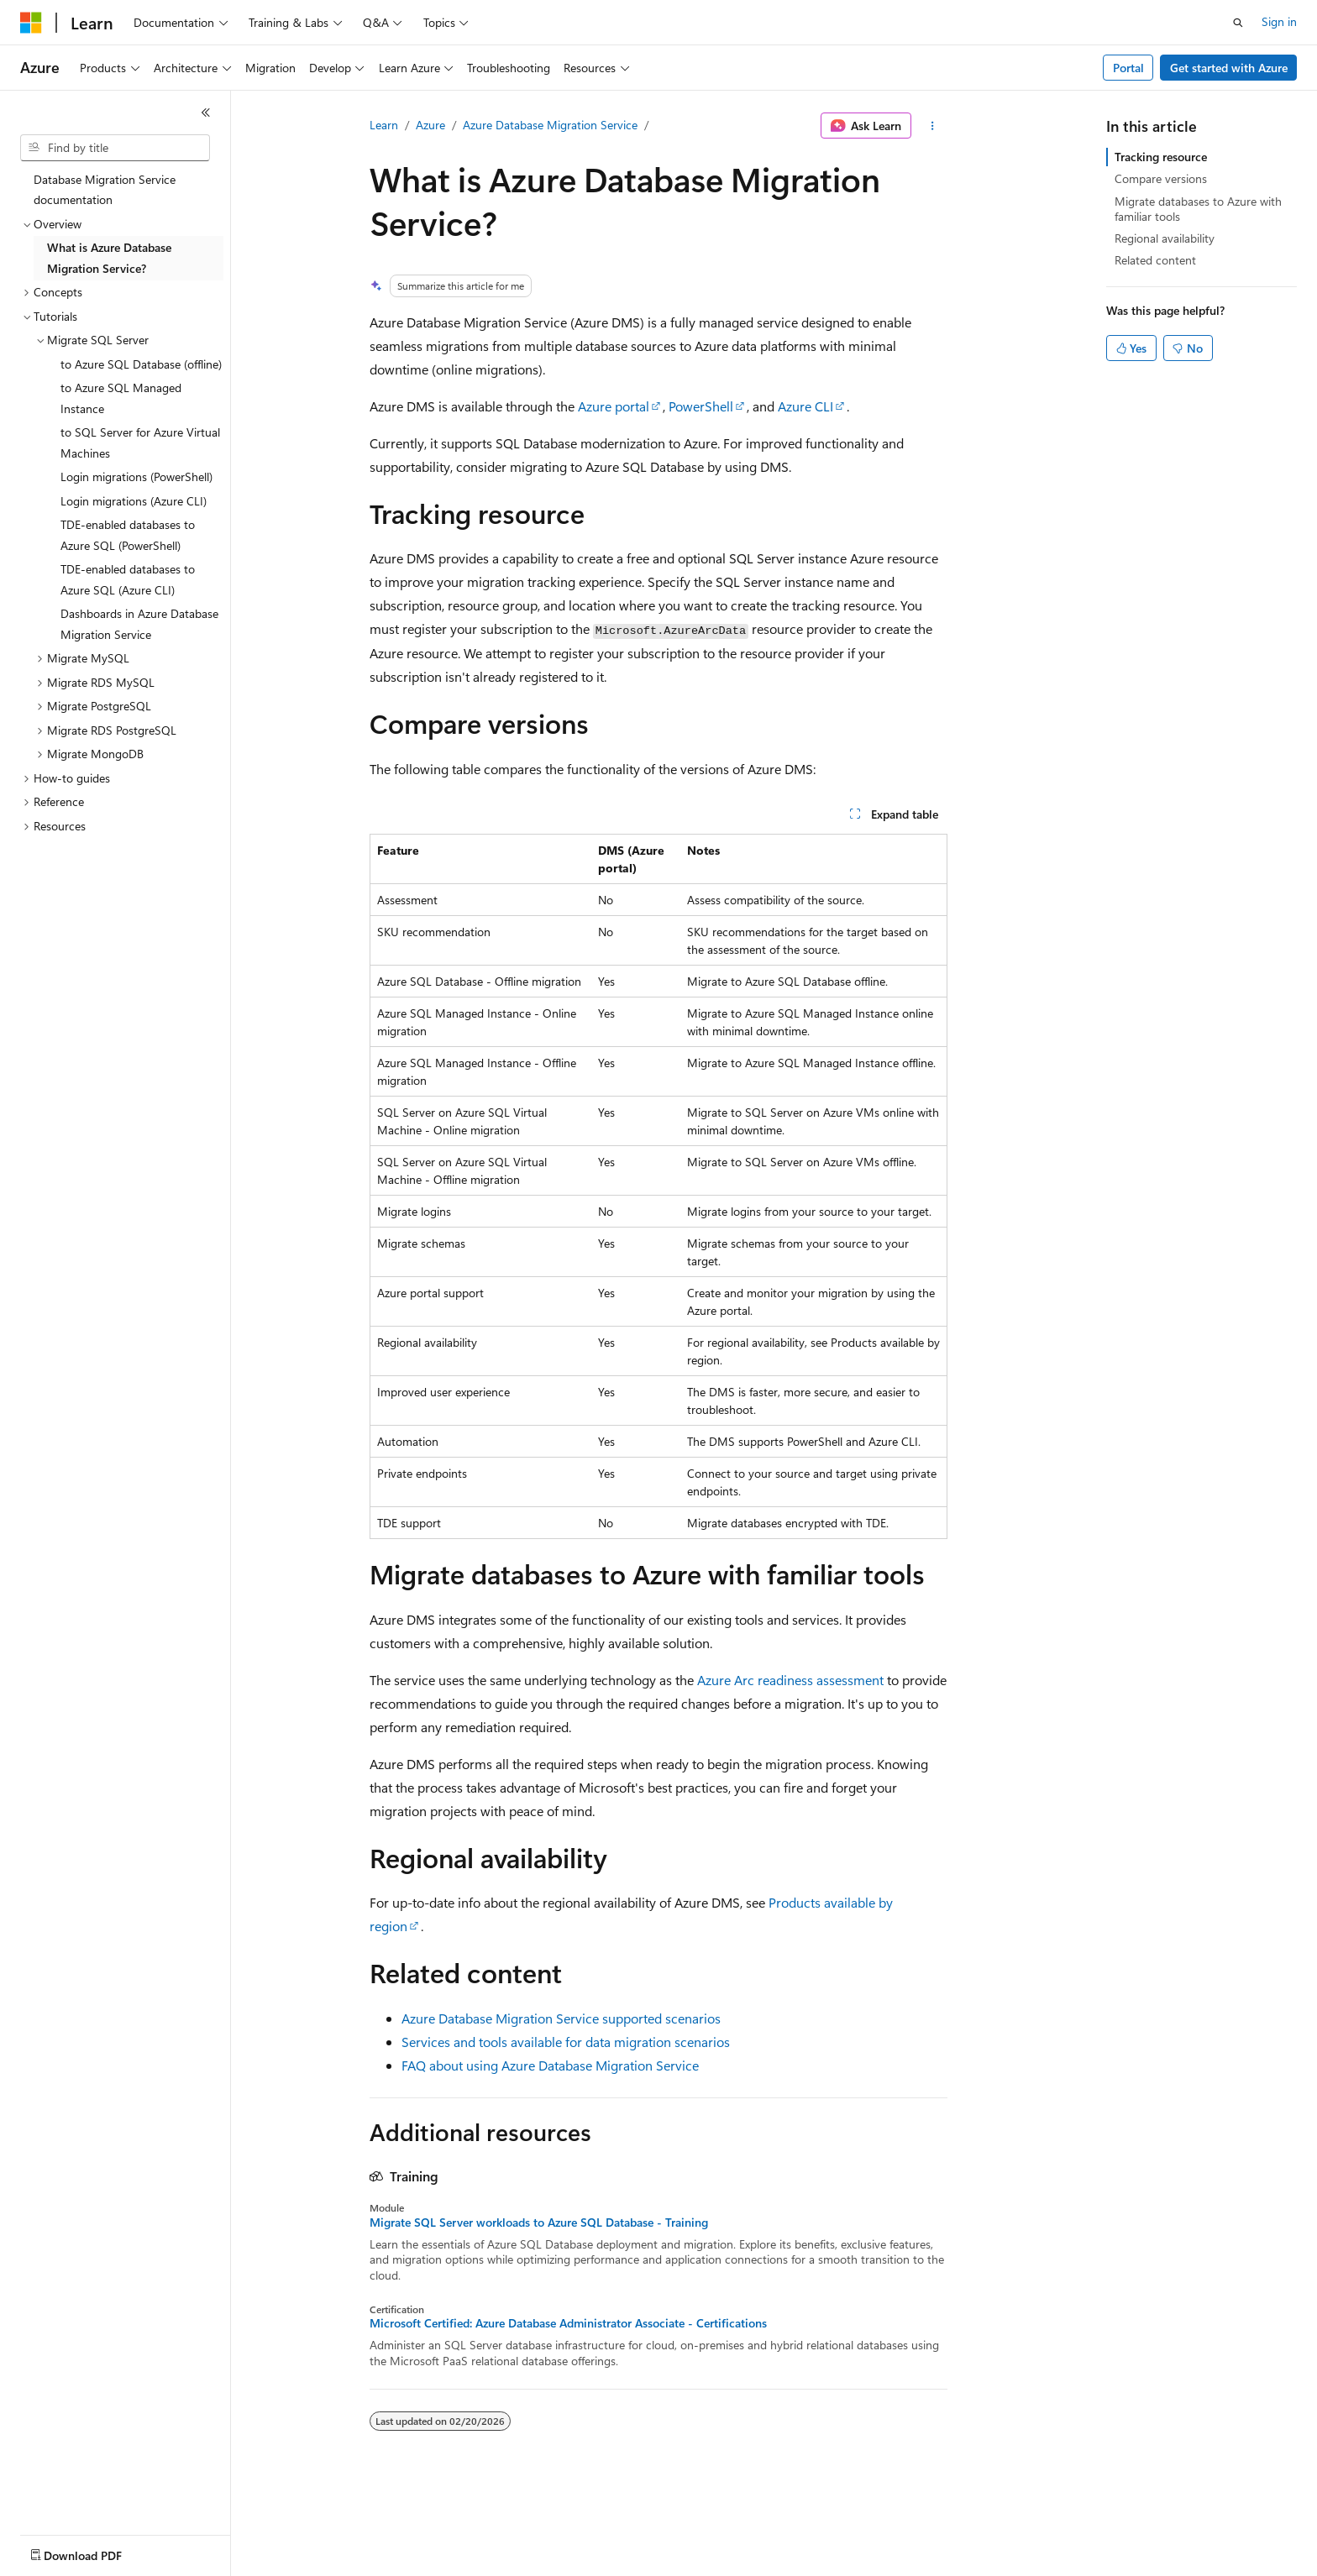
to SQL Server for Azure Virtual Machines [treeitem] (140, 442)
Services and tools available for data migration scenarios (565, 2041)
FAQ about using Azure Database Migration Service (550, 2065)
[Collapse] (205, 112)
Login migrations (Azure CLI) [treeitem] (133, 501)
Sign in (1279, 21)
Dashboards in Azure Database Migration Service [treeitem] (139, 623)
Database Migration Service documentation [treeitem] (105, 189)
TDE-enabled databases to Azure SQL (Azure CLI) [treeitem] (127, 579)
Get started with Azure (1229, 68)
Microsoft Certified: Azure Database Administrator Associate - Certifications (568, 2323)
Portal (1128, 68)
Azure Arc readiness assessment (790, 1680)
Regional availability (1165, 238)
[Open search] (1238, 23)
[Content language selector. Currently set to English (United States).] (97, 2551)
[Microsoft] (31, 23)
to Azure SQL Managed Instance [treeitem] (120, 398)
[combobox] (115, 147)
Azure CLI (805, 406)
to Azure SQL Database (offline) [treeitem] (141, 364)
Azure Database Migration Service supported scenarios (561, 2018)
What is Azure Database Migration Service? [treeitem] (109, 257)
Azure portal (613, 406)
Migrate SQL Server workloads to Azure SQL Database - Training (539, 2222)
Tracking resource (1161, 157)
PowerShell (701, 406)
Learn (384, 125)
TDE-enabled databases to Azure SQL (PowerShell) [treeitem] (127, 534)
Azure (430, 125)
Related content (1155, 260)
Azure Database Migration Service (550, 125)
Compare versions (1161, 178)
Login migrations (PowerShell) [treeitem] (136, 476)
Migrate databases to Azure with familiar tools (1198, 208)
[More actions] (932, 126)
